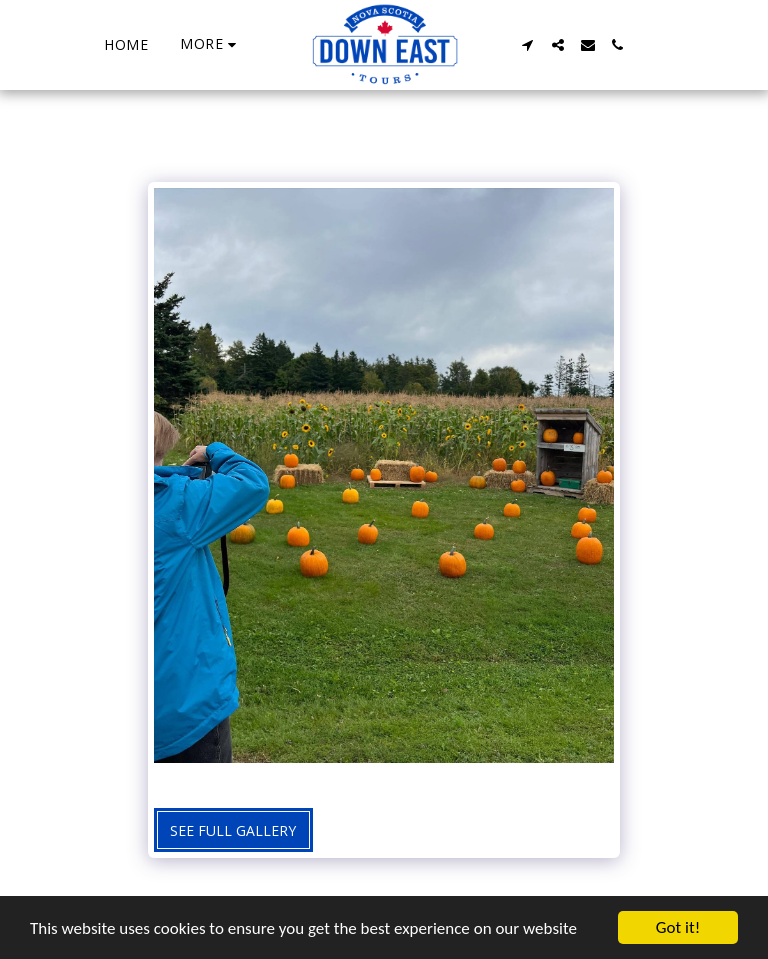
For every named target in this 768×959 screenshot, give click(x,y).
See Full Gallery (233, 830)
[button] (528, 45)
